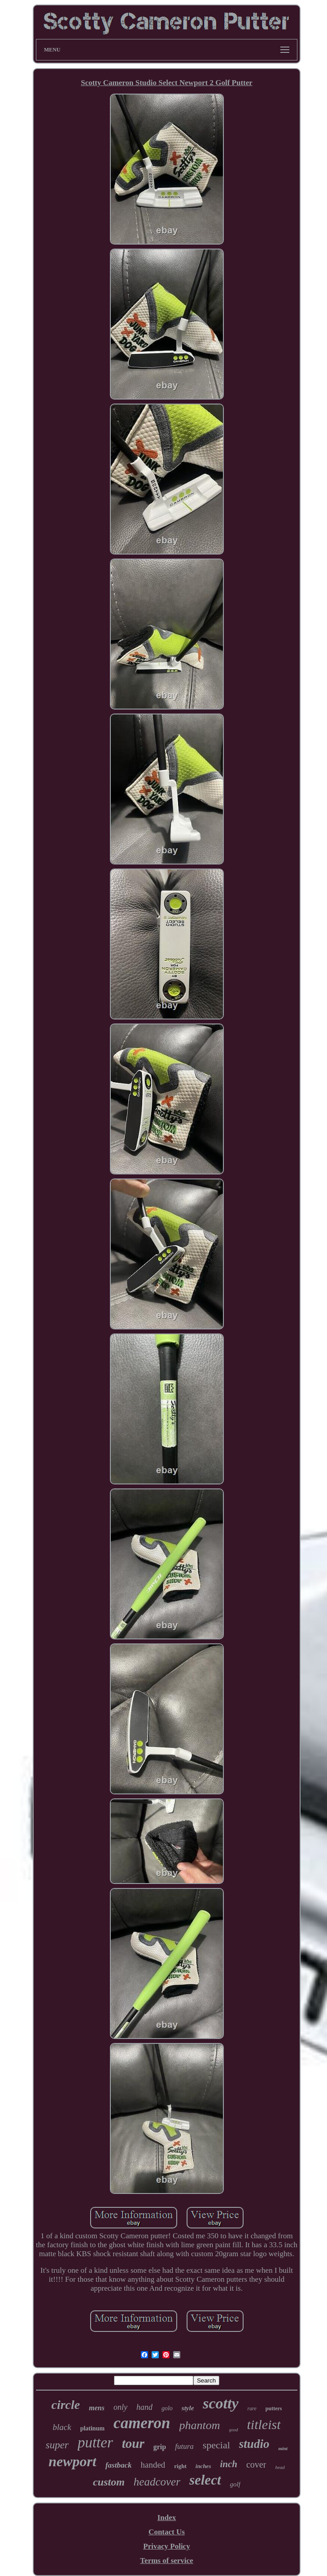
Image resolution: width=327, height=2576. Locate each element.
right (180, 2466)
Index (166, 2517)
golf (235, 2484)
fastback (118, 2465)
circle (65, 2405)
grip (159, 2447)
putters (274, 2408)
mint (283, 2448)
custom (109, 2482)
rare (252, 2408)
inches (203, 2466)
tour (133, 2443)
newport (72, 2461)
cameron (141, 2423)
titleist (264, 2424)
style (188, 2408)
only (120, 2407)
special (216, 2445)
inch (228, 2464)
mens (97, 2408)
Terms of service (166, 2560)
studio (254, 2444)
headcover (157, 2482)
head (279, 2467)
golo (167, 2408)
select (205, 2480)
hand (144, 2407)
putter (95, 2442)
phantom (199, 2425)
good (233, 2429)
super (57, 2445)
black (61, 2427)
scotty (220, 2403)
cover (256, 2464)
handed (152, 2464)
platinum (92, 2428)
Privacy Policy (166, 2546)
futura (184, 2446)
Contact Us (166, 2532)
